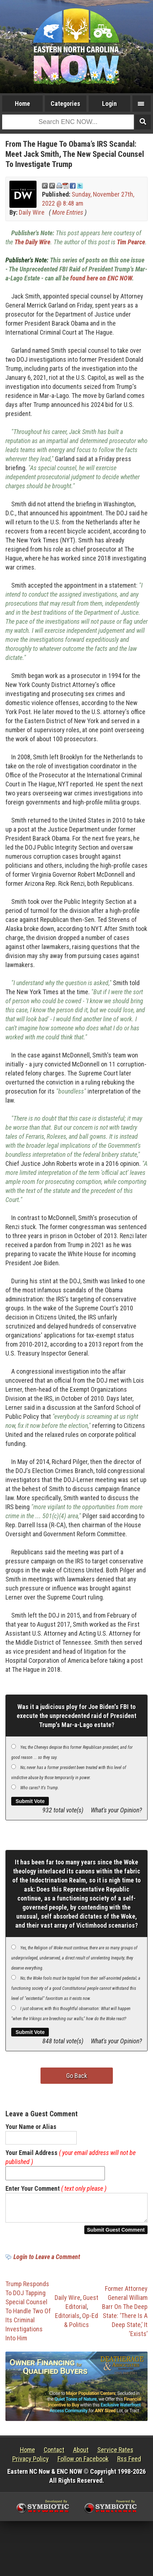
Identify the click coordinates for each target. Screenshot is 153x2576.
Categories (65, 103)
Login (109, 103)
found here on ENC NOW (101, 278)
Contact (54, 2454)
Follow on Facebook (83, 2463)
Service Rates (115, 2454)
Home (22, 103)
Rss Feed (129, 2463)
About (81, 2454)
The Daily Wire (32, 242)
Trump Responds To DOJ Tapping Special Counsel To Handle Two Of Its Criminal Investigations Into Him (28, 2315)
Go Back (76, 2075)
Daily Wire (31, 212)
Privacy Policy (30, 2463)
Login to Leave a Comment (46, 2261)
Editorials (67, 2320)
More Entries (67, 212)
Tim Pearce (131, 242)
